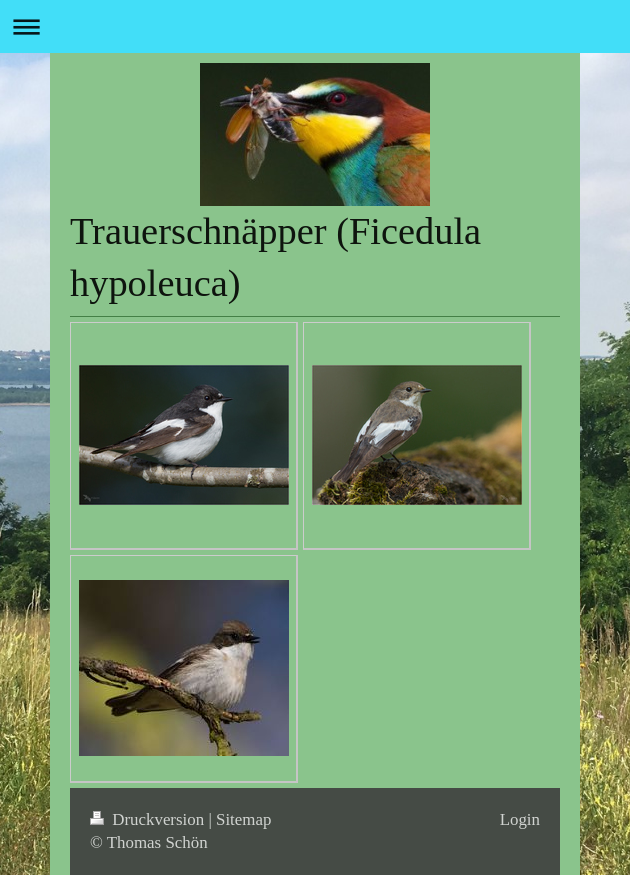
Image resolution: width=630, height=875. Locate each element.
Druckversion (149, 819)
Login (520, 819)
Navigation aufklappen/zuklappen (315, 26)
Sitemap (243, 819)
